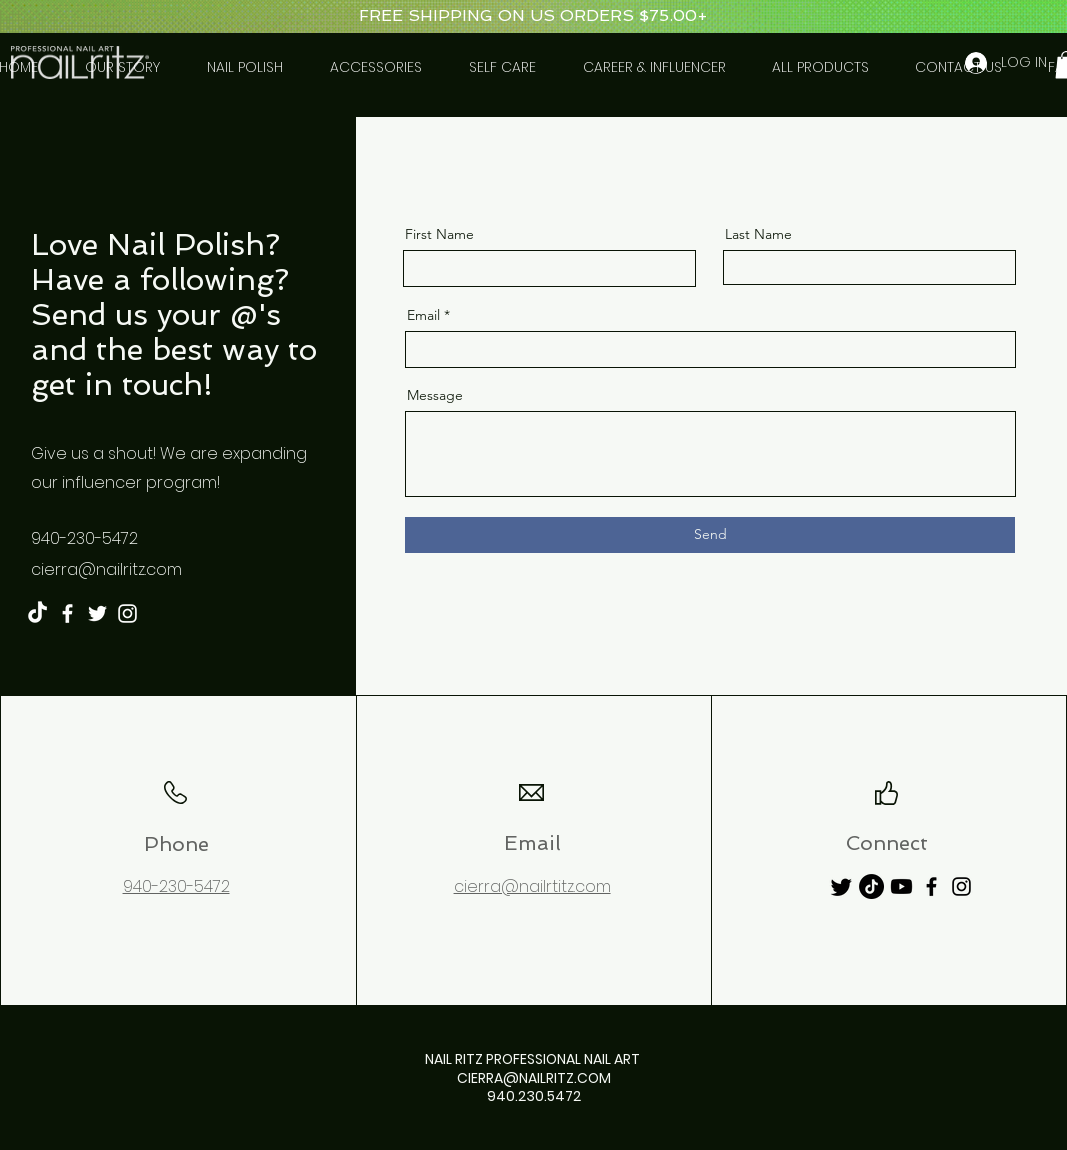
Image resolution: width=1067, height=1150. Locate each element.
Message (435, 395)
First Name (439, 234)
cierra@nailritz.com (106, 569)
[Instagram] (127, 613)
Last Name (758, 234)
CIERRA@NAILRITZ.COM (534, 1078)
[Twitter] (97, 613)
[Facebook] (67, 613)
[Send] (710, 535)
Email (423, 315)
